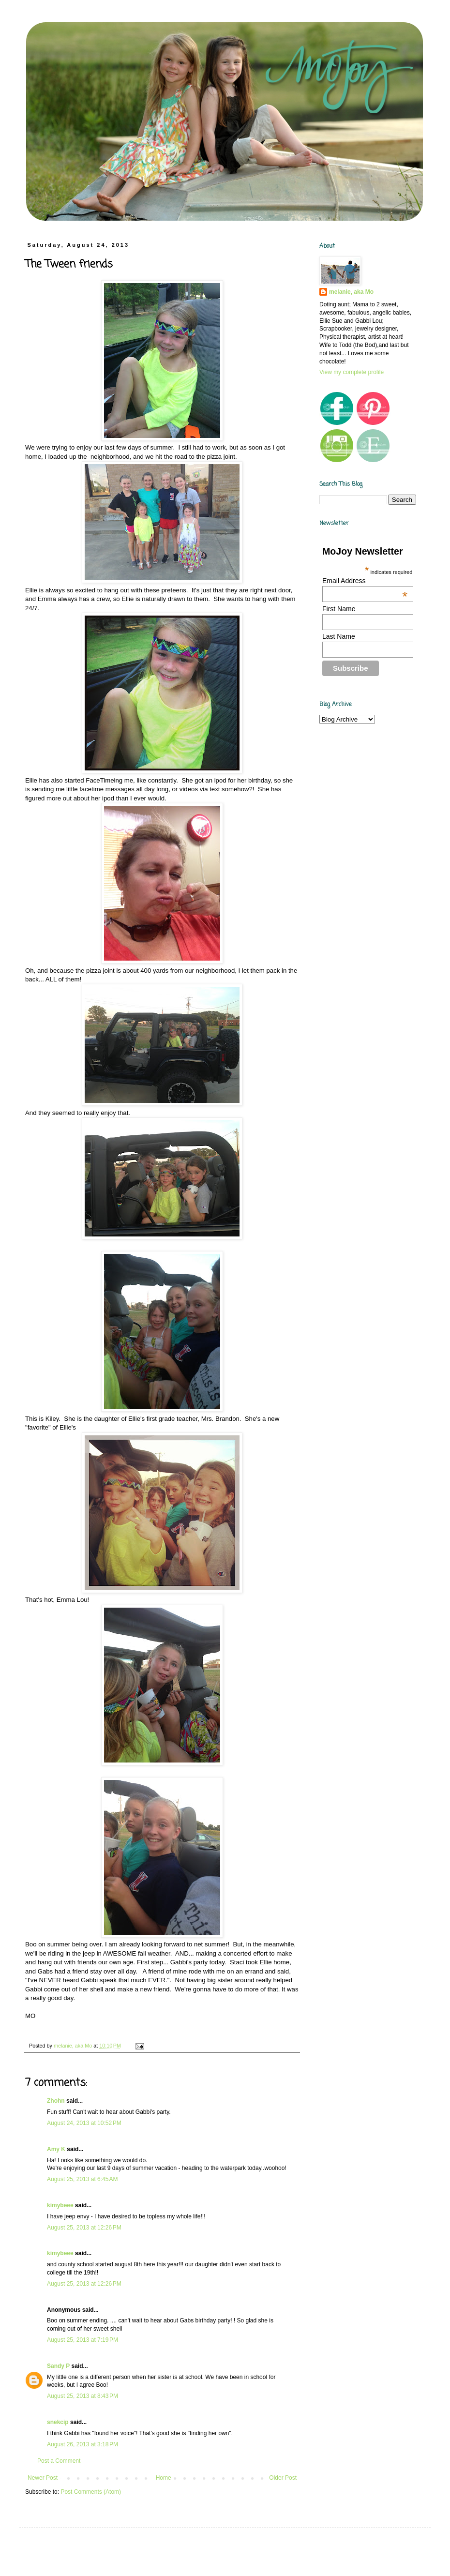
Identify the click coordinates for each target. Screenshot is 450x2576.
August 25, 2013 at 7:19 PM (82, 2339)
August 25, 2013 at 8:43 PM (82, 2396)
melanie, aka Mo (351, 291)
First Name (338, 609)
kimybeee (60, 2205)
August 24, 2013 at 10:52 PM (84, 2123)
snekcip (58, 2422)
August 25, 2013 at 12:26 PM (84, 2227)
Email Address (364, 581)
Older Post (283, 2477)
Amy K (56, 2149)
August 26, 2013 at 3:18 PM (82, 2444)
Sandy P (58, 2366)
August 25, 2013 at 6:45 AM (82, 2179)
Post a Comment (58, 2460)
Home (163, 2477)
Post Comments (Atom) (90, 2491)
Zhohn (56, 2100)
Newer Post (43, 2477)
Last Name (338, 636)
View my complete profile (351, 372)
